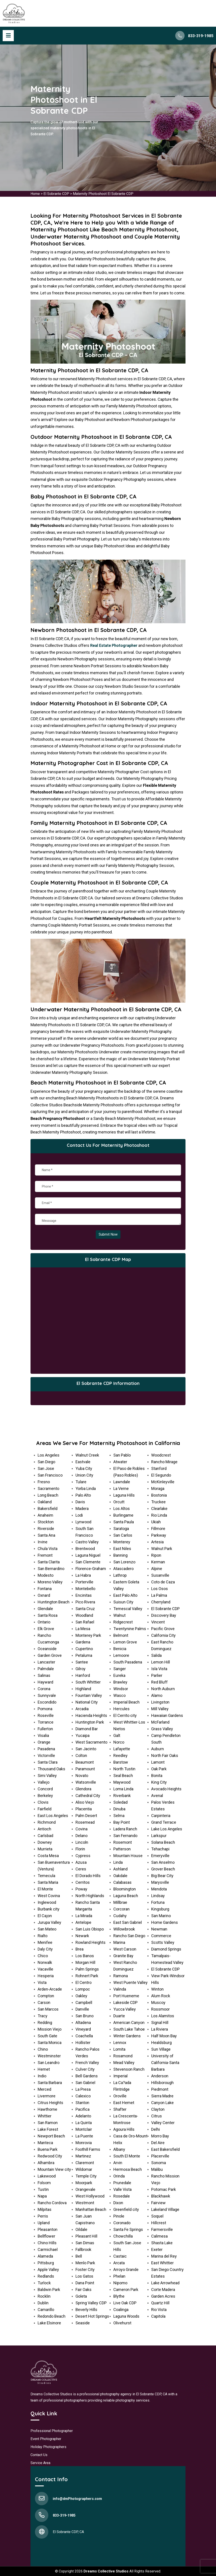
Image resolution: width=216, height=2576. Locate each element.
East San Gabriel (127, 1922)
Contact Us (39, 2455)
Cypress (82, 1855)
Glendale (45, 1608)
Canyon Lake (162, 2102)
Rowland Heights (90, 1942)
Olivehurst (122, 2323)
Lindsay (158, 1895)
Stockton (46, 1522)
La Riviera (159, 2029)
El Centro (83, 1982)
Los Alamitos (162, 2015)
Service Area (40, 2463)
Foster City (85, 2269)
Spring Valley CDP (91, 2303)
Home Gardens (164, 1922)
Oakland (45, 1501)
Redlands (46, 2276)
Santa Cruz (85, 1608)
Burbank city (48, 1909)
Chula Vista (47, 1548)
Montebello (85, 1588)
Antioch (44, 1829)
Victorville (46, 1755)
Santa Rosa (47, 1615)
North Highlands (89, 1895)
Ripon (156, 1555)
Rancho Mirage (164, 1461)
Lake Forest (48, 2129)
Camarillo (46, 2309)
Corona (44, 1688)
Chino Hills (47, 2242)
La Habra (83, 1575)
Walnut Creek (87, 1455)
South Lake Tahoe (129, 2029)
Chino (43, 2049)
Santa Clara (47, 1762)
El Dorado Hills (88, 1875)
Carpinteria (160, 1815)
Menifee (45, 1942)
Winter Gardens (127, 2036)
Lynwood (83, 1522)
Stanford (159, 1468)
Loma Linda (123, 1789)
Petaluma (83, 1655)
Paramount (85, 1769)
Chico (43, 1955)
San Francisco (50, 1475)
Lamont (158, 1762)
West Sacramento (91, 1742)
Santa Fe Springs (128, 2229)
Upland (44, 2222)
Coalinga (120, 2309)
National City (86, 1702)
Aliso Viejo (84, 1802)
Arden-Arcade (50, 1989)
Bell (78, 2256)
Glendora (83, 1789)
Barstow (120, 1762)
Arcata (119, 2262)
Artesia (157, 1542)
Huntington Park (89, 1722)
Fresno (44, 1481)
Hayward (45, 1682)
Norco (118, 1742)
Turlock (44, 2283)
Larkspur (159, 1835)
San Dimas (84, 2242)
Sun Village (161, 2049)
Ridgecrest (123, 1622)
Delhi (155, 2129)
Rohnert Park (86, 1975)
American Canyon (129, 2022)
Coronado (121, 2222)
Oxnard (44, 1595)
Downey (45, 1842)
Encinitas (83, 1595)
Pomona (45, 1708)
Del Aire (158, 2142)
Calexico (83, 2096)
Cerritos (82, 1882)
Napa (42, 2196)
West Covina (49, 1895)
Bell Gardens (86, 2076)
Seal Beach (123, 1775)
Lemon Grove (125, 1642)
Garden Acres (163, 2296)
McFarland (160, 1722)
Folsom (44, 2182)
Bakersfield (47, 1508)
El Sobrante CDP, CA (68, 2532)
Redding (45, 2022)
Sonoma (158, 2162)
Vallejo (43, 1782)
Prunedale (122, 2182)
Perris (43, 2216)
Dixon (118, 2202)
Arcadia (82, 1708)
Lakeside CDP (125, 2002)
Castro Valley (87, 1542)
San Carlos (122, 1535)
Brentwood (85, 1548)
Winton (157, 1989)
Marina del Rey (164, 2256)
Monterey (121, 1542)
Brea (79, 1949)
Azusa (81, 1862)
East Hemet (123, 2102)
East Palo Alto (125, 1595)
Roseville (46, 1715)
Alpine (156, 1568)
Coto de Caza (163, 1582)
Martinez (83, 2156)
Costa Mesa (48, 1855)
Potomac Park (163, 2189)
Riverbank (122, 1795)
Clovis (43, 1802)
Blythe (118, 2296)
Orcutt (118, 1501)
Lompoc (82, 1989)
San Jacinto (85, 1748)
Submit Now (108, 1234)
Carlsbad (45, 1835)
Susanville (160, 1575)
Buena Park (47, 2149)
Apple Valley (48, 2269)
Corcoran (121, 1909)
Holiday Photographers (48, 2447)
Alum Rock (160, 1995)
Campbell (83, 2002)
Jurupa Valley (49, 1922)
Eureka (119, 1675)
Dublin (43, 2303)
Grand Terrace (163, 1822)
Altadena (83, 2022)
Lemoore (121, 1655)
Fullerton (45, 1728)
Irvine (42, 1542)
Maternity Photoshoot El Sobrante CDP (103, 194)
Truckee (158, 1501)
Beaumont (84, 1762)
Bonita (156, 1775)
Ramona (120, 1975)
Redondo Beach (51, 2316)
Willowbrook (124, 1929)
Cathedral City (87, 1795)
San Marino (161, 1915)
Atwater (120, 1461)
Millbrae (120, 1902)
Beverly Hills (86, 2309)
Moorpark (83, 2182)
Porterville (84, 1582)
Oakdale (120, 1875)
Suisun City (123, 1602)
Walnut (119, 1615)
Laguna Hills (124, 1495)
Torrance (45, 1722)
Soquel (157, 2216)
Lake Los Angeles (166, 1829)
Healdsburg (161, 2042)
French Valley (87, 2062)
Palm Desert (86, 1815)
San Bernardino (51, 1568)
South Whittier (88, 1682)
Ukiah (156, 1522)
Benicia (119, 1648)
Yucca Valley (124, 2009)
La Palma (159, 1595)
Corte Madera (163, 2289)
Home (35, 194)
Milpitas (44, 2209)
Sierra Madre (162, 2096)
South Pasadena (127, 1662)
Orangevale (85, 2189)
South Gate (47, 2036)
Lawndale (121, 1481)
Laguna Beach (125, 1895)
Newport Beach (51, 2136)
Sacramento (48, 1488)
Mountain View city (54, 2169)
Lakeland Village (165, 2209)
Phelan (119, 2276)
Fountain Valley (88, 1695)
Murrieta (45, 1849)
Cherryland (160, 1602)
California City (163, 1635)
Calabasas (122, 1882)
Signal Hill (159, 2022)
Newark (82, 1935)
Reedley (120, 1755)
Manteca (45, 2142)
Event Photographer (46, 2439)
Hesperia (46, 1975)
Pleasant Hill (86, 2236)
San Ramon (48, 2122)
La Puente (84, 2136)
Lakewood (47, 2176)
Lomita (119, 2049)
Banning (120, 1555)
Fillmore (158, 1528)
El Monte (45, 1889)
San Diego (46, 1461)
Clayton (158, 2109)
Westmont (84, 2202)
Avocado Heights (166, 1789)
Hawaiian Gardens (167, 1715)
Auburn (157, 1748)
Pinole (118, 2216)
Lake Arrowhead (165, 2283)
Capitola (158, 2316)
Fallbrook (83, 2249)
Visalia (43, 1735)
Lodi (79, 1515)
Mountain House (128, 1855)
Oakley (81, 1995)
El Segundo (161, 1475)
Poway (81, 1889)
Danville (82, 2009)
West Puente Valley (130, 1982)
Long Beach (48, 1495)
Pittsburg (46, 2262)
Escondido (47, 1702)
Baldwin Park (49, 2289)
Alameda (45, 2256)
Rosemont (122, 1842)
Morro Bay (160, 2136)
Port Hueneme (126, 1995)
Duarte (119, 2015)
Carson (44, 2002)
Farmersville (162, 2229)
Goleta (81, 2296)
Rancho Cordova (52, 2202)
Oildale (81, 2229)
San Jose (46, 1468)
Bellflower (46, 2236)
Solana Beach (163, 1842)
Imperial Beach (126, 1702)
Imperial (120, 2076)
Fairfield (44, 1809)
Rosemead (85, 1822)
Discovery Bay (163, 1615)
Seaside (82, 2323)
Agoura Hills (123, 2129)
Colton (81, 1755)
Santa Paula (123, 1522)
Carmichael (48, 2249)
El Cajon (45, 1915)
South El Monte (126, 2156)
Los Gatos (84, 2276)
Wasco (119, 1695)
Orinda (119, 2176)
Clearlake (159, 1508)
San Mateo (47, 1929)
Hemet (44, 2069)
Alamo (156, 1695)
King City (159, 1782)
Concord (45, 1789)
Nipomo (120, 2283)
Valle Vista (122, 2189)
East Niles (122, 1548)
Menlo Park (85, 2262)
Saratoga (121, 1528)
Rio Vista (159, 2309)
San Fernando (125, 1835)
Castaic (120, 2256)
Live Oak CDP (125, 2303)
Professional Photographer (52, 2431)
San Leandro (48, 2062)
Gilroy (80, 1668)
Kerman (158, 1562)
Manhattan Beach (90, 2209)
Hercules (121, 1708)
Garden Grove (50, 1655)
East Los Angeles (53, 1815)
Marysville (160, 1882)
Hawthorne (47, 2109)
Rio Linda (159, 1515)
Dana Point (84, 2283)
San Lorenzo (124, 1562)
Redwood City (50, 2156)
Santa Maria (48, 1882)
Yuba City (83, 1468)
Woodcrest (161, 1455)
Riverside (46, 1528)
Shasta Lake (162, 2242)
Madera (82, 1508)
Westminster (49, 2056)
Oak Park (159, 1769)
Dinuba (119, 1809)
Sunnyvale (47, 1695)
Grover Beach (163, 1869)
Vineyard (83, 2029)
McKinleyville (162, 1481)
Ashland (120, 1869)
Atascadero (123, 1568)
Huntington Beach (53, 1602)
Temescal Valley (127, 1608)
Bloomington (124, 1889)
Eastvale (82, 1461)
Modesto (45, 1575)
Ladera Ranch (125, 1829)
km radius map (108, 1320)
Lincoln (81, 1842)
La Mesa (82, 1628)
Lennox (119, 2042)
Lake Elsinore (49, 2323)
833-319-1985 (194, 35)
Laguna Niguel (87, 1555)
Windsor (120, 1688)
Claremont (84, 2162)
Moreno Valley (50, 1582)
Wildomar (83, 2169)
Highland (83, 1688)
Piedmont (159, 2089)
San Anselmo (163, 1862)
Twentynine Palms (129, 1628)
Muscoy (158, 2002)
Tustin (43, 2189)
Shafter (119, 2109)
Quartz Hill (160, 2303)
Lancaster (46, 1662)
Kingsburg (160, 1909)
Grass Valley (162, 1728)
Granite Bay (123, 1955)
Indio (42, 2076)
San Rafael (84, 1622)
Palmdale (46, 1668)
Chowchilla (123, 2236)
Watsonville (85, 1782)
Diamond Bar (86, 1728)
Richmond (47, 1822)
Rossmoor (160, 2009)
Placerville (160, 2156)
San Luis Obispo (89, 1929)
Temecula (46, 1875)
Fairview (158, 2202)
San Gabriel (85, 2082)
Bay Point (121, 1822)
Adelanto (83, 2116)
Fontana (45, 1588)
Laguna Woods (126, 2316)
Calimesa (159, 2236)
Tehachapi (160, 1849)
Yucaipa (82, 1735)
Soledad (120, 1802)
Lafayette (121, 1748)
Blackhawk (160, 2196)
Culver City (85, 2069)
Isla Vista (159, 1668)
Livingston (160, 1702)
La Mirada (83, 1915)
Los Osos (159, 1588)
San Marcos (48, 2009)
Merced (44, 2089)
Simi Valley (47, 1775)
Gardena (82, 1642)
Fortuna (158, 1902)
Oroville (119, 2096)
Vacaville (45, 1969)
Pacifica (82, 2109)
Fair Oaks (83, 2289)
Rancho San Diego (129, 1935)
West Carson (124, 1949)
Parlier (156, 1675)
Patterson (122, 1849)
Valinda (119, 1989)
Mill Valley (160, 1708)
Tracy (42, 2015)
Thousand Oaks (51, 1769)
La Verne (121, 1488)
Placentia (83, 1809)
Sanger (119, 1668)
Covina (81, 1829)
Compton (46, 1995)
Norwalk (45, 1962)
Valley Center (163, 2122)
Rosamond (122, 2056)
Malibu (157, 2169)
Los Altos (121, 1508)
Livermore (46, 2096)
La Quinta (83, 2122)
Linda (118, 1862)
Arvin (117, 2162)
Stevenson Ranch (129, 2069)
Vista (42, 1982)
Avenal (157, 1795)
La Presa (83, 2089)
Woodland (84, 1615)
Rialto (42, 1935)
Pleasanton (47, 2229)
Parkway (158, 1535)
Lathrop (120, 1575)
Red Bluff (159, 1682)
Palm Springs (87, 1969)
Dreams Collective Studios (106, 2571)
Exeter (157, 2249)
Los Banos (84, 1955)
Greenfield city (126, 2209)
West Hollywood (89, 2196)
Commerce (161, 1935)
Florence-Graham (90, 1568)
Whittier (44, 2116)
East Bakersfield (165, 2149)
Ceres (80, 1869)
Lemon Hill (160, 1662)
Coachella (84, 2036)
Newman (159, 1929)
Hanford (82, 1675)
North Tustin (124, 1769)
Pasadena (46, 1748)
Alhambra (46, 2162)
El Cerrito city (125, 1715)
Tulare (80, 1481)
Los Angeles (48, 1455)
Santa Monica (49, 2042)
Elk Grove (46, 1628)
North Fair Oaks (164, 1755)
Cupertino (84, 1648)
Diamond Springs (166, 1949)
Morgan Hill (85, 1962)
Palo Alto (83, 1495)
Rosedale (121, 2196)
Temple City (86, 2176)
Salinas (44, 1675)
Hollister (82, 2042)
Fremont (45, 1555)
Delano (81, 1835)
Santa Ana (46, 1535)
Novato (81, 1775)
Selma (118, 1815)
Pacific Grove (163, 1628)
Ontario (44, 1622)
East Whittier (162, 2262)
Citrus (156, 2116)
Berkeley (45, 1795)
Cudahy (120, 1915)
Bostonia (159, 1495)
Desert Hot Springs (92, 2316)
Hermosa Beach (127, 2169)
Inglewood (47, 1902)
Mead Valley (123, 2062)
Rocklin (44, 2296)
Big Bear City (162, 1875)
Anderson (159, 2076)
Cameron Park (125, 2289)
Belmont (120, 1635)
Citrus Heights (50, 2102)
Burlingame (123, 1515)
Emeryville (160, 1855)
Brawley (120, 1682)
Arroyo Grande (126, 2269)
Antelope (83, 1922)
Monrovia (83, 2142)
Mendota (159, 1889)
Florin (80, 1849)
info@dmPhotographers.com (77, 2499)
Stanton (82, 2102)
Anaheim (45, 1515)
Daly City (45, 1949)
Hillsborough (162, 2082)
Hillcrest (158, 2222)
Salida (156, 1655)
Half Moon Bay (164, 2036)
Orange (44, 1742)
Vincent (158, 1622)
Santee (81, 1662)
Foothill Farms (87, 2149)
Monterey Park (88, 1635)
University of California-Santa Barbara (165, 2063)
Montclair (83, 2129)
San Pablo (122, 1455)
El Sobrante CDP (56, 194)
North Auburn (163, 1688)
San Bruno (84, 2015)
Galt (116, 1735)
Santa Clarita (49, 1562)
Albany (119, 2149)
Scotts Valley (162, 1942)
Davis (80, 1501)
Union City (84, 1475)
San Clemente (87, 1562)
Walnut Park (161, 1548)
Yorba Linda (85, 1488)
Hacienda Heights (91, 1715)
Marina (119, 1942)
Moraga (157, 1488)
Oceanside (47, 1648)
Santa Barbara (50, 2082)
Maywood (121, 1782)
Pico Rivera (85, 1602)
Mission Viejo (49, 2029)
